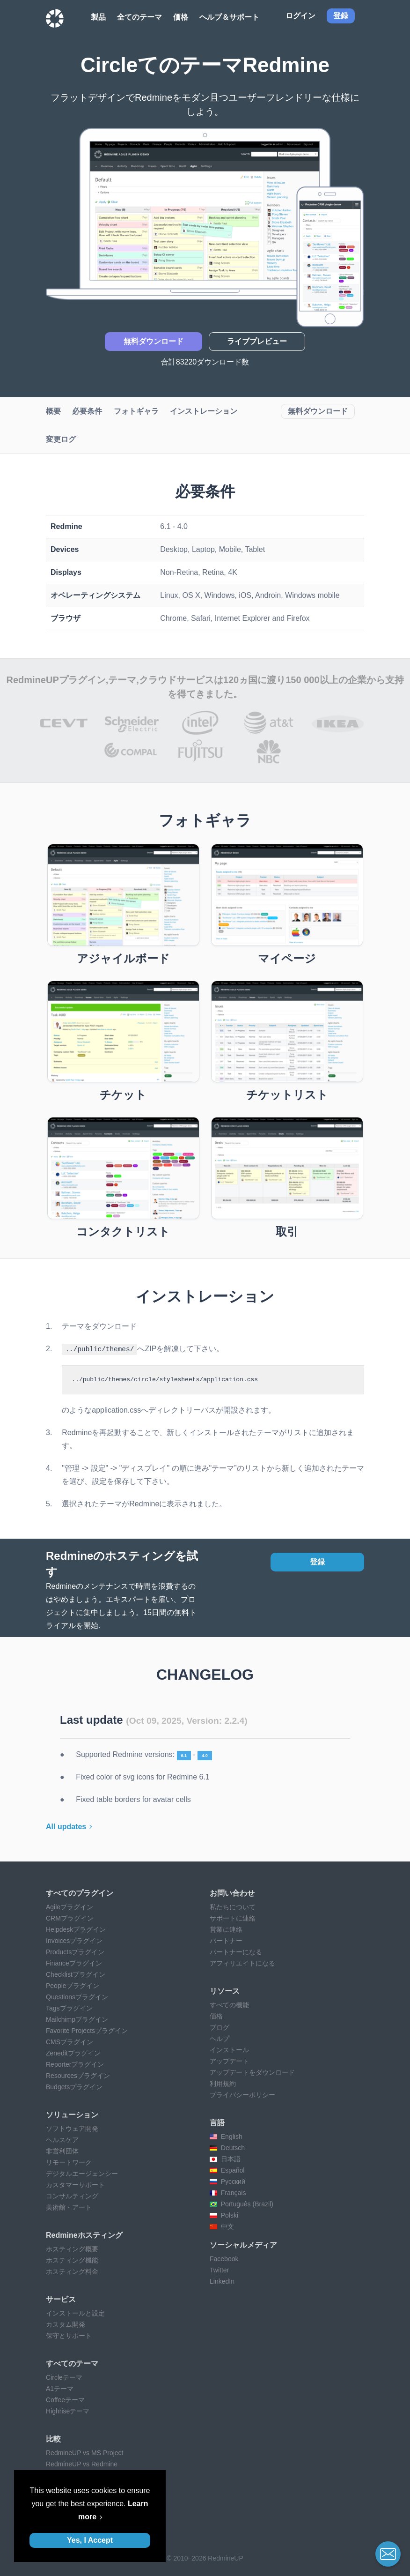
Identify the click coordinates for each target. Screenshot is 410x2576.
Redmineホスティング (84, 2235)
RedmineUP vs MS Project (84, 2452)
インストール (229, 2049)
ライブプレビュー (257, 341)
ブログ (219, 2027)
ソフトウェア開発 (72, 2128)
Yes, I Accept (90, 2540)
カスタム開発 (65, 2324)
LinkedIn (222, 2281)
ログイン (300, 16)
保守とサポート (69, 2335)
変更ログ (61, 439)
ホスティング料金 (72, 2271)
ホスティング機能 (72, 2259)
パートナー (226, 1940)
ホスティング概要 (72, 2248)
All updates (66, 1826)
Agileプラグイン (69, 1906)
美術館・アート (69, 2207)
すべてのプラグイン (79, 1893)
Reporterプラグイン (75, 2064)
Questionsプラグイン (77, 1996)
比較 (53, 2438)
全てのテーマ (139, 17)
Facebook (224, 2258)
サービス (61, 2299)
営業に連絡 (226, 1929)
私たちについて (233, 1906)
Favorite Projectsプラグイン (87, 2030)
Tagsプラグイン (69, 2007)
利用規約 (223, 2083)
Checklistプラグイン (75, 1974)
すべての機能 (229, 2004)
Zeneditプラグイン (73, 2052)
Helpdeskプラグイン (76, 1929)
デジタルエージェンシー (82, 2173)
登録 (317, 1561)
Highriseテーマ (67, 2410)
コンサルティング (72, 2195)
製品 (98, 17)
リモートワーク (69, 2162)
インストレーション (203, 411)
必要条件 (87, 411)
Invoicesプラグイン (74, 1940)
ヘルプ (219, 2038)
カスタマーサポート (75, 2184)
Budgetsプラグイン (74, 2086)
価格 (180, 17)
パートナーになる (236, 1951)
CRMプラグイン (70, 1917)
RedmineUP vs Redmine (81, 2463)
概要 (53, 411)
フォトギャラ (136, 411)
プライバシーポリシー (242, 2094)
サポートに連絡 (233, 1917)
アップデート (229, 2060)
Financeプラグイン (74, 1962)
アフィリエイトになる (242, 1962)
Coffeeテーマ (65, 2399)
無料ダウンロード (153, 341)
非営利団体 (62, 2150)
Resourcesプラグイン (78, 2075)
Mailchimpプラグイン (77, 2019)
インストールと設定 (75, 2312)
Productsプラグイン (75, 1951)
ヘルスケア (62, 2139)
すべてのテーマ (72, 2363)
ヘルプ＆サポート (229, 17)
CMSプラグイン (69, 2041)
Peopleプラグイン (72, 1985)
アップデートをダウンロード (252, 2072)
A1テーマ (59, 2388)
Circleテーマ (64, 2377)
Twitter (219, 2269)
